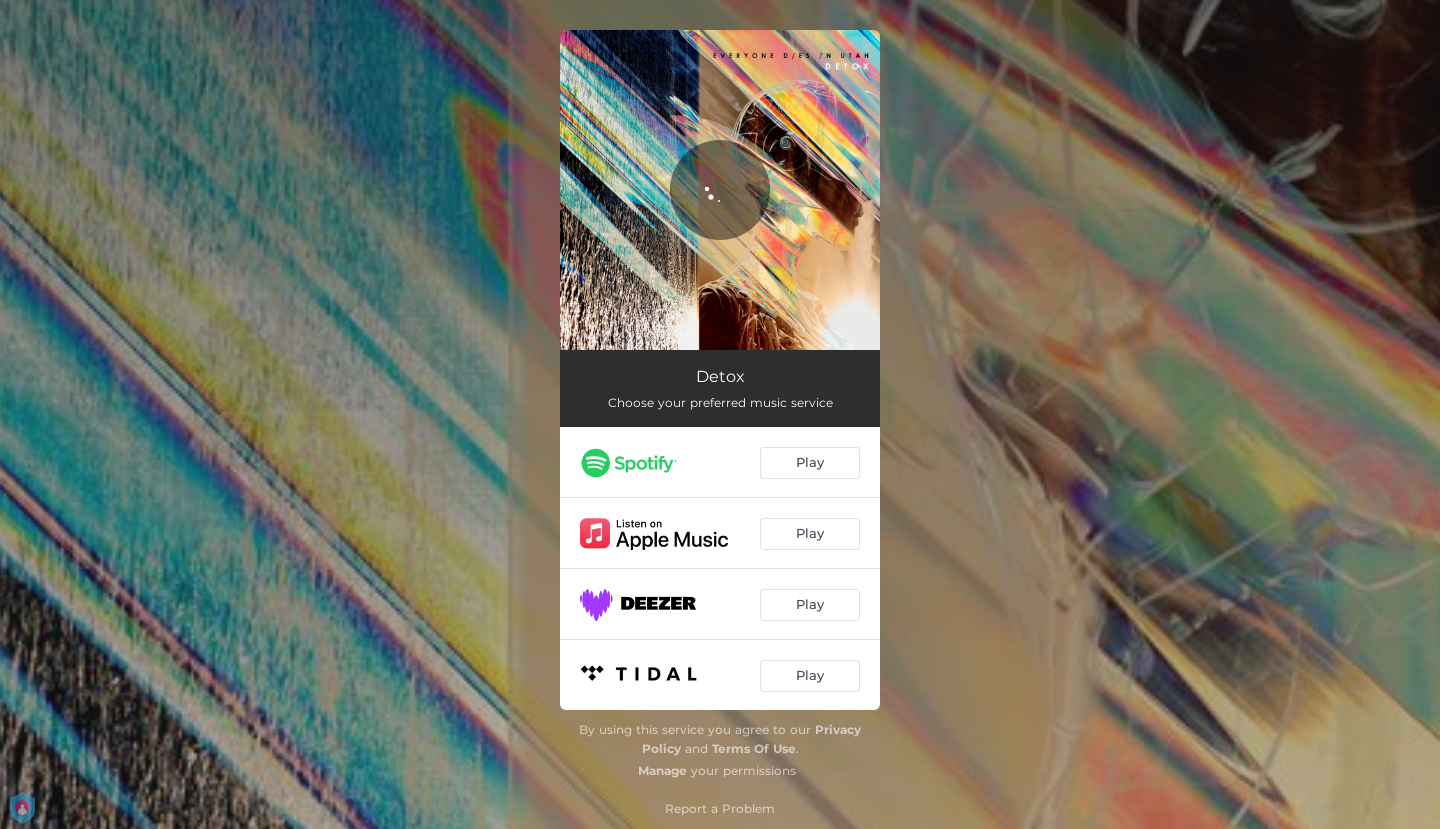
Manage (662, 770)
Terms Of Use (754, 748)
